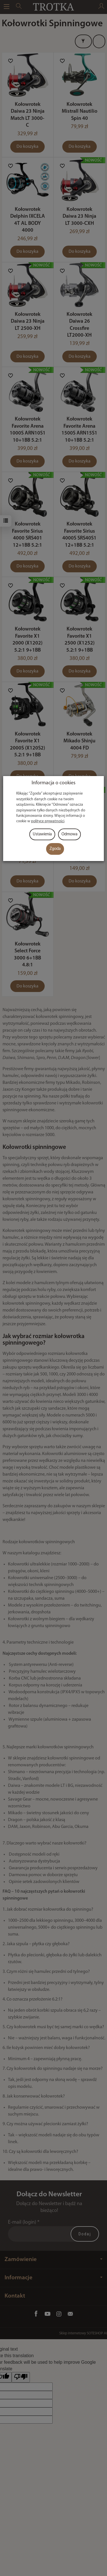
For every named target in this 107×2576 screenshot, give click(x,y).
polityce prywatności (47, 821)
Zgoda (55, 849)
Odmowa (69, 834)
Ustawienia (42, 834)
